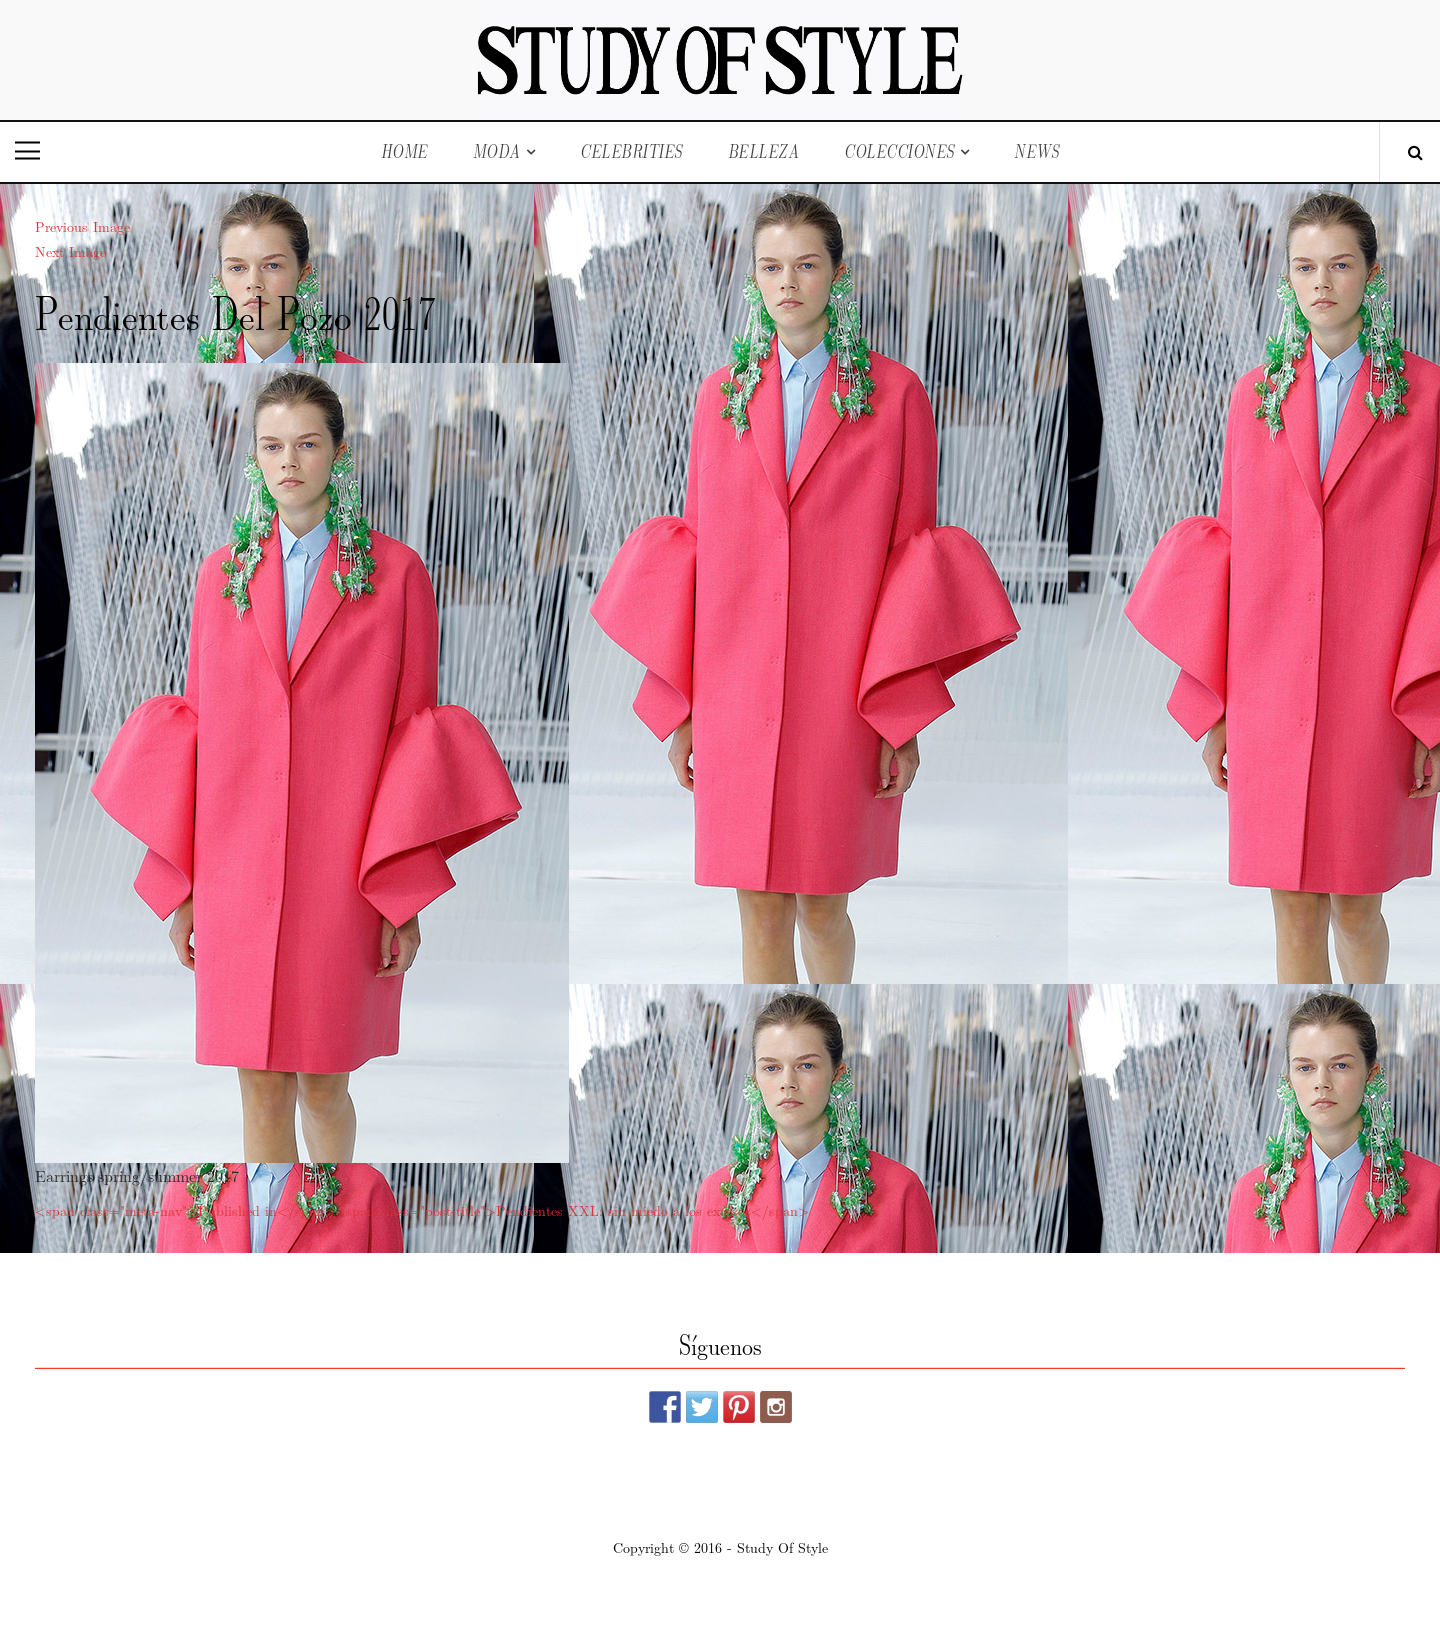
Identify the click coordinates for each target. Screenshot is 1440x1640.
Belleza (764, 151)
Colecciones (899, 151)
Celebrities (631, 151)
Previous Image (82, 226)
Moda (497, 151)
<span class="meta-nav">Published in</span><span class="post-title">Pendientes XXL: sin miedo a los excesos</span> (422, 1210)
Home (404, 151)
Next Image (70, 251)
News (1036, 151)
